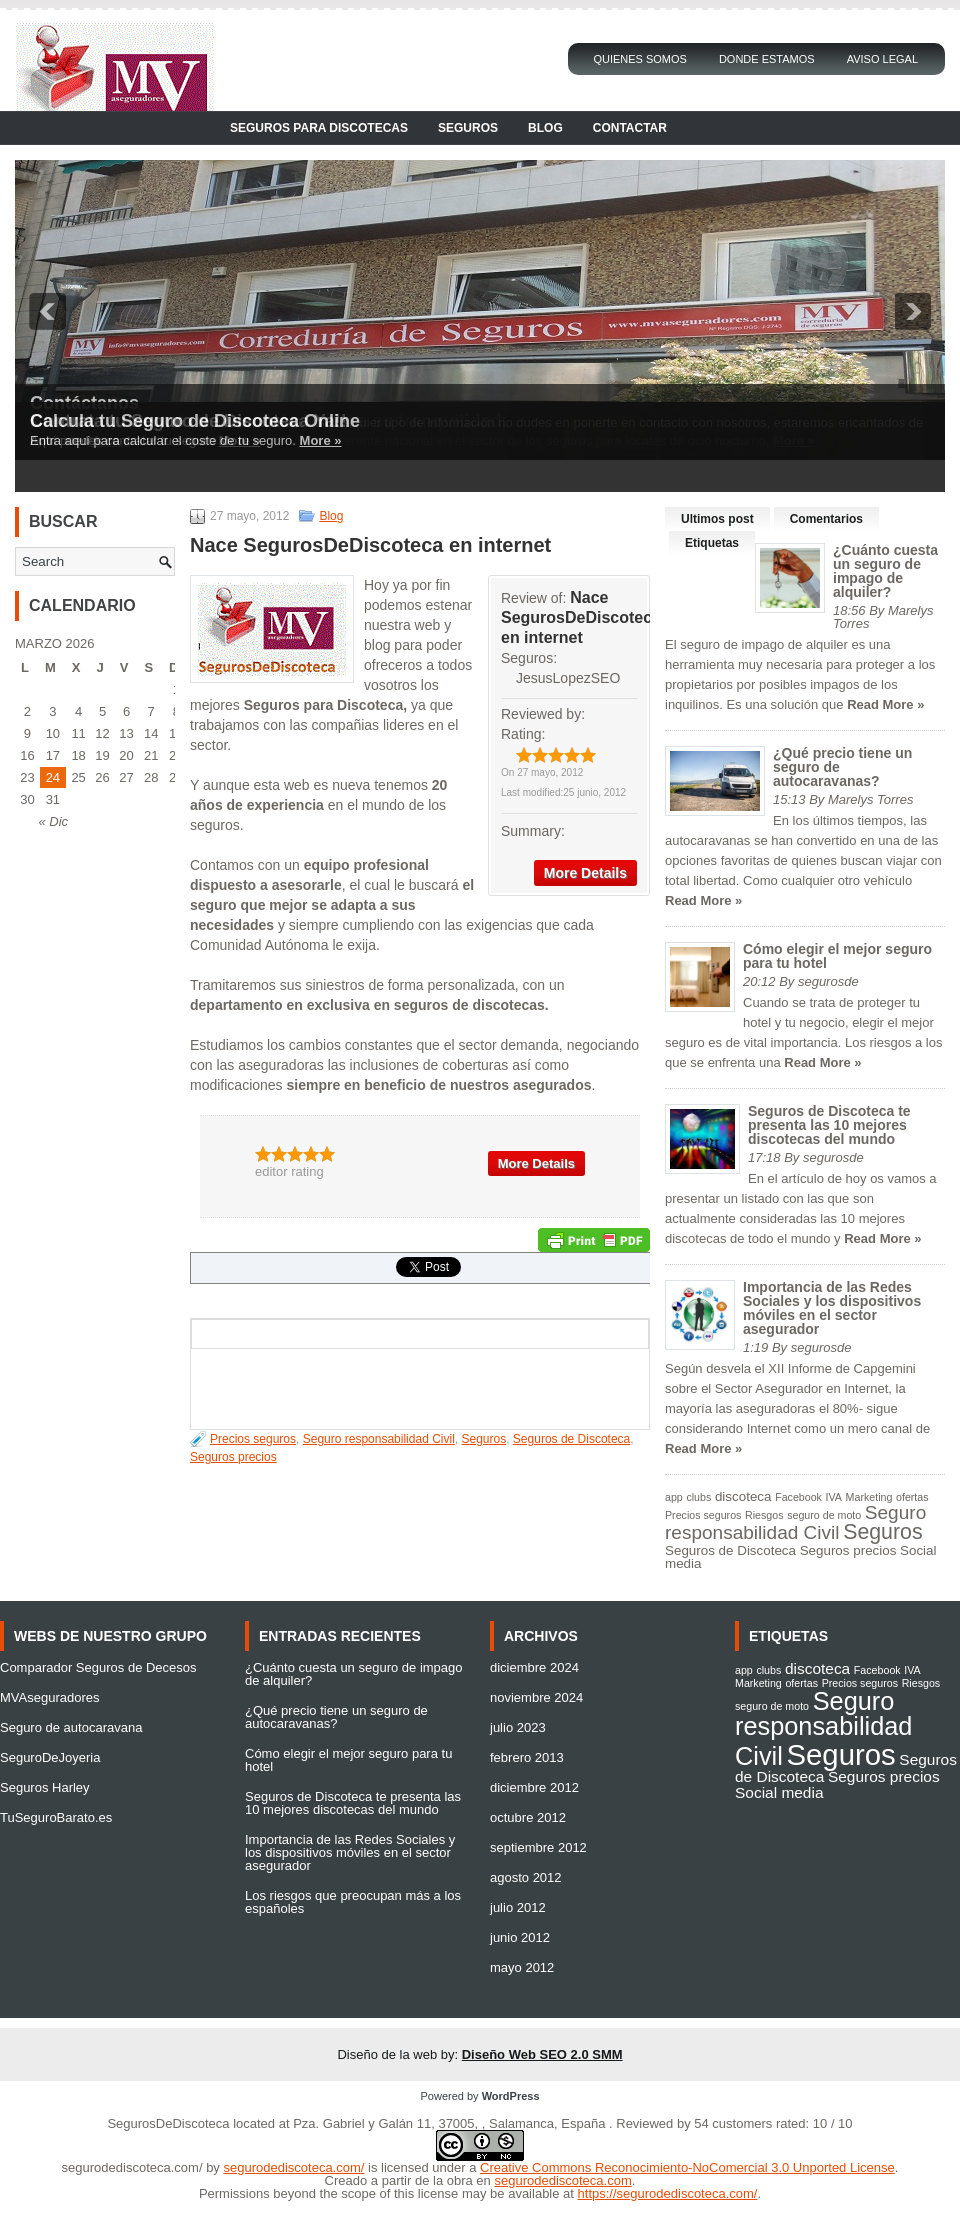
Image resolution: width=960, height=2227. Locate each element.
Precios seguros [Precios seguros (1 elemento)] (703, 1515)
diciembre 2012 (534, 1787)
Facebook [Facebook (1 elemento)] (798, 1497)
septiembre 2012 (538, 1847)
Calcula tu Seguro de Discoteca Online (195, 421)
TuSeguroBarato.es (56, 1817)
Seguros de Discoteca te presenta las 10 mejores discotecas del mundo (829, 1125)
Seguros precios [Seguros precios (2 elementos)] (848, 1550)
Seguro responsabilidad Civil (379, 1439)
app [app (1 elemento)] (674, 1497)
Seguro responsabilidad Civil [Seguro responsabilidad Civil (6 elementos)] (795, 1522)
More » (321, 440)
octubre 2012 (528, 1817)
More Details (585, 873)
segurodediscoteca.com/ (132, 2167)
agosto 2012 (526, 1877)
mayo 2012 (522, 1967)
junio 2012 (520, 1937)
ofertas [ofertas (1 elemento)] (912, 1497)
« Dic (53, 821)
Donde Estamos (767, 59)
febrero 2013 (527, 1757)
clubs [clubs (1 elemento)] (698, 1497)
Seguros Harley (45, 1787)
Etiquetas (712, 543)
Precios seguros (253, 1439)
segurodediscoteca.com (562, 2180)
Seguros (468, 128)
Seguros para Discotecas (319, 128)
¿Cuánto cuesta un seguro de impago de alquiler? (885, 571)
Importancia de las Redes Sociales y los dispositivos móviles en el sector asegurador (832, 1308)
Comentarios (826, 519)
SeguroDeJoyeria (50, 1757)
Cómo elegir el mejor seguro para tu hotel (837, 956)
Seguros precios (233, 1457)
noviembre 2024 (536, 1697)
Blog (545, 128)
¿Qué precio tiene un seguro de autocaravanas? (336, 1717)
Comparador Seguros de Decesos (98, 1667)
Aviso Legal (882, 59)
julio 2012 (518, 1907)
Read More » (885, 704)
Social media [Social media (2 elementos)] (779, 1792)
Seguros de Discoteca (571, 1439)
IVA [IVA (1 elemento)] (834, 1497)
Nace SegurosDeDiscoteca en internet (581, 617)
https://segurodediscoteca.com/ (668, 2193)
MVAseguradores (49, 1697)
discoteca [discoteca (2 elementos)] (743, 1496)
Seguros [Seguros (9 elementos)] (882, 1532)
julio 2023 (518, 1727)
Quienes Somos (640, 59)
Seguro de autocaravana (71, 1727)
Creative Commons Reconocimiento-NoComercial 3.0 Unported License (687, 2167)
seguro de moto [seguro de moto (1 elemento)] (824, 1515)
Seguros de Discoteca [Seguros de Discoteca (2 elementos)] (730, 1550)
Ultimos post (717, 519)
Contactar (630, 128)
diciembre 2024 (534, 1667)
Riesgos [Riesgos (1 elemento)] (764, 1515)
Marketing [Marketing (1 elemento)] (869, 1497)
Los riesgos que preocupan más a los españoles (353, 1902)
